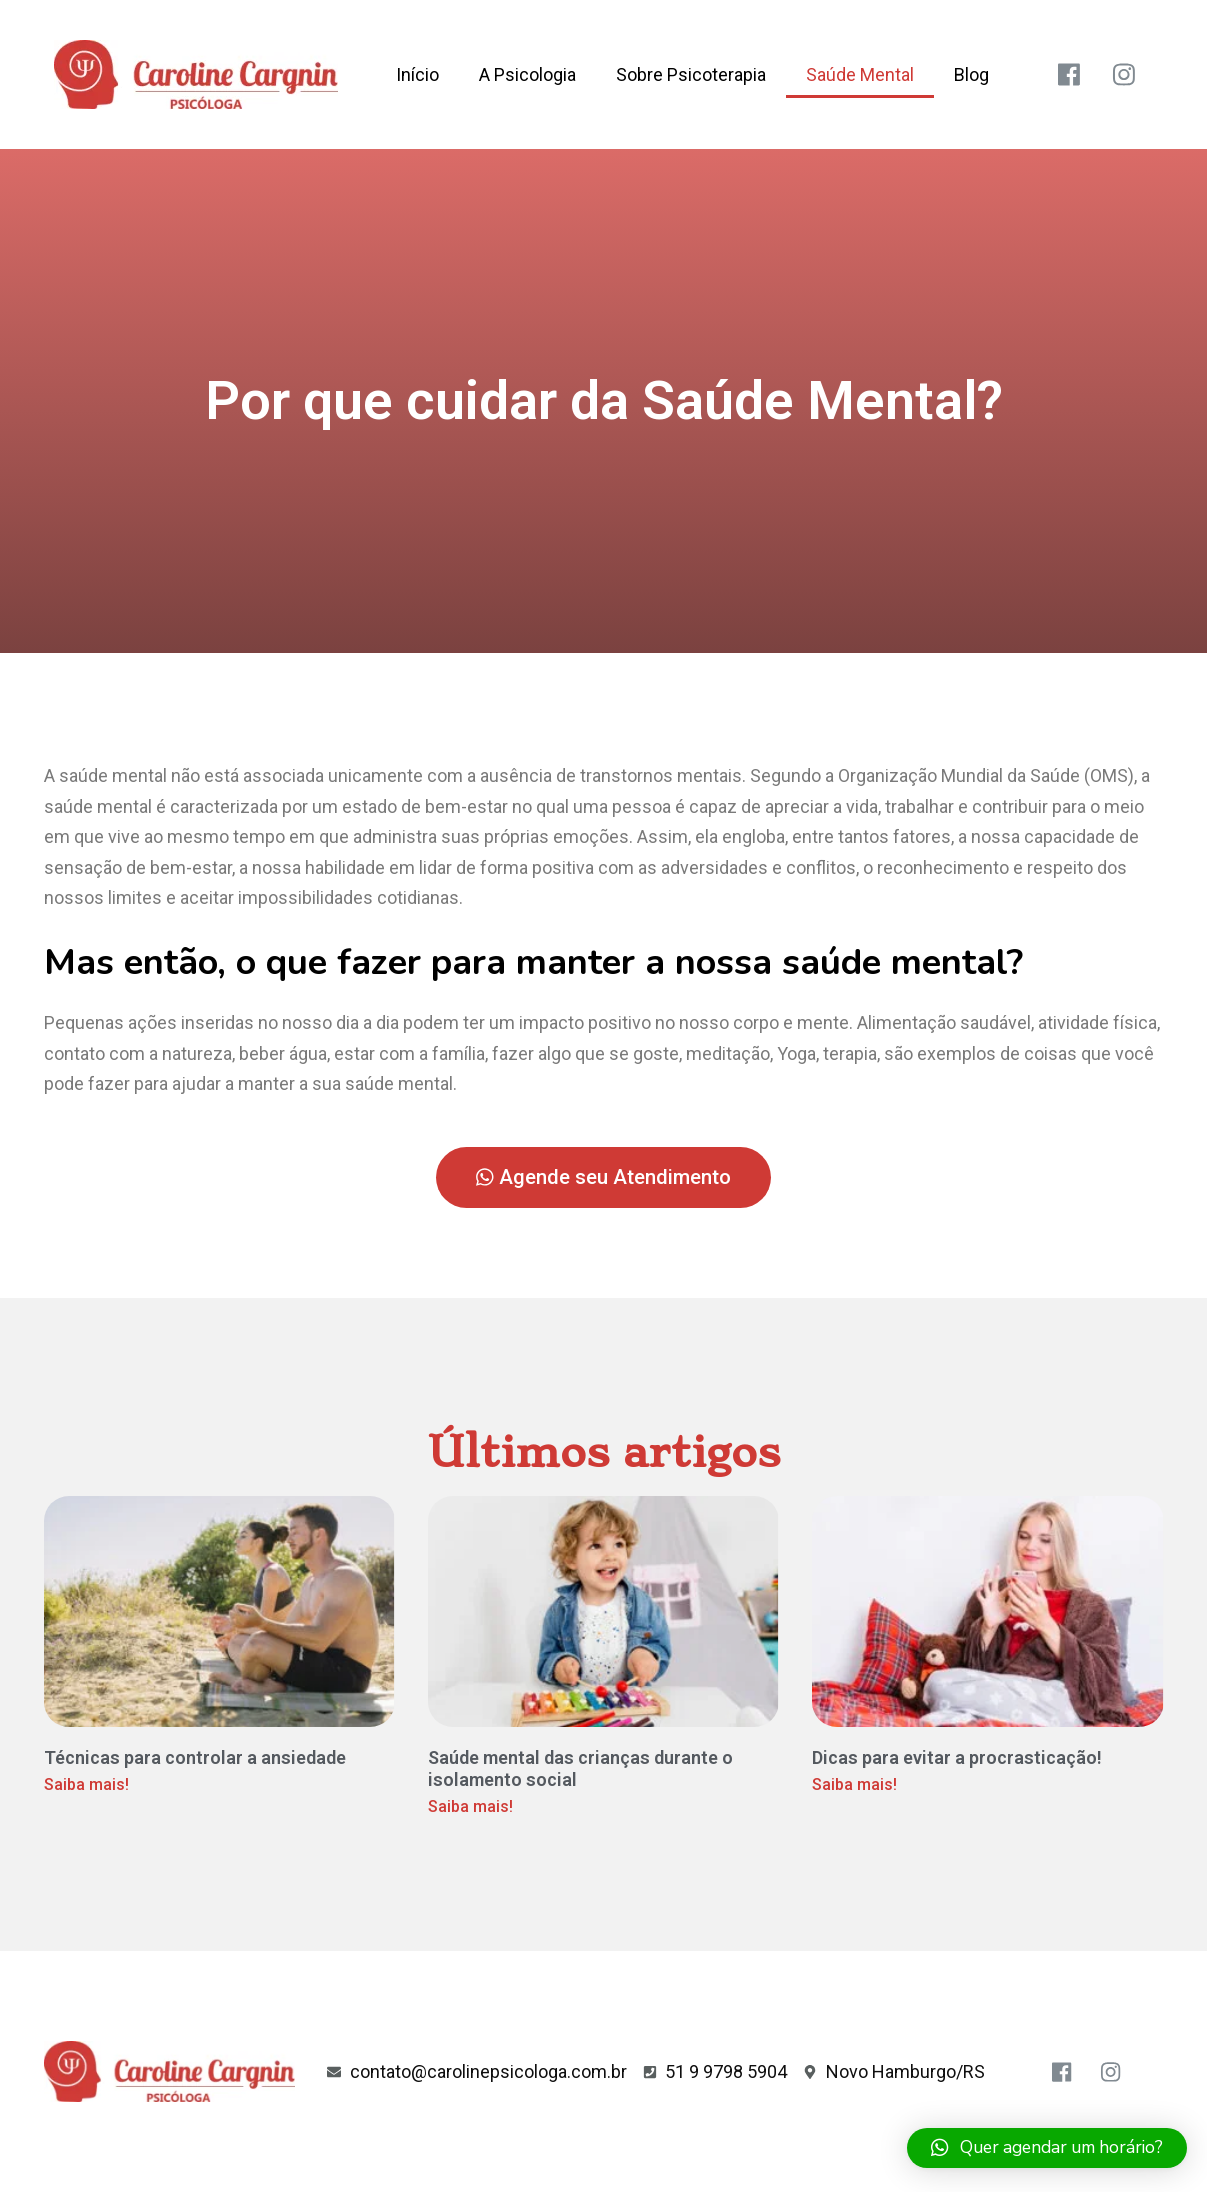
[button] (603, 1177)
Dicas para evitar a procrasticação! (957, 1757)
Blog (971, 74)
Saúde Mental (860, 74)
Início (417, 74)
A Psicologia (527, 74)
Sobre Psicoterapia (691, 74)
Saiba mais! (86, 1784)
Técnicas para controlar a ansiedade (195, 1757)
